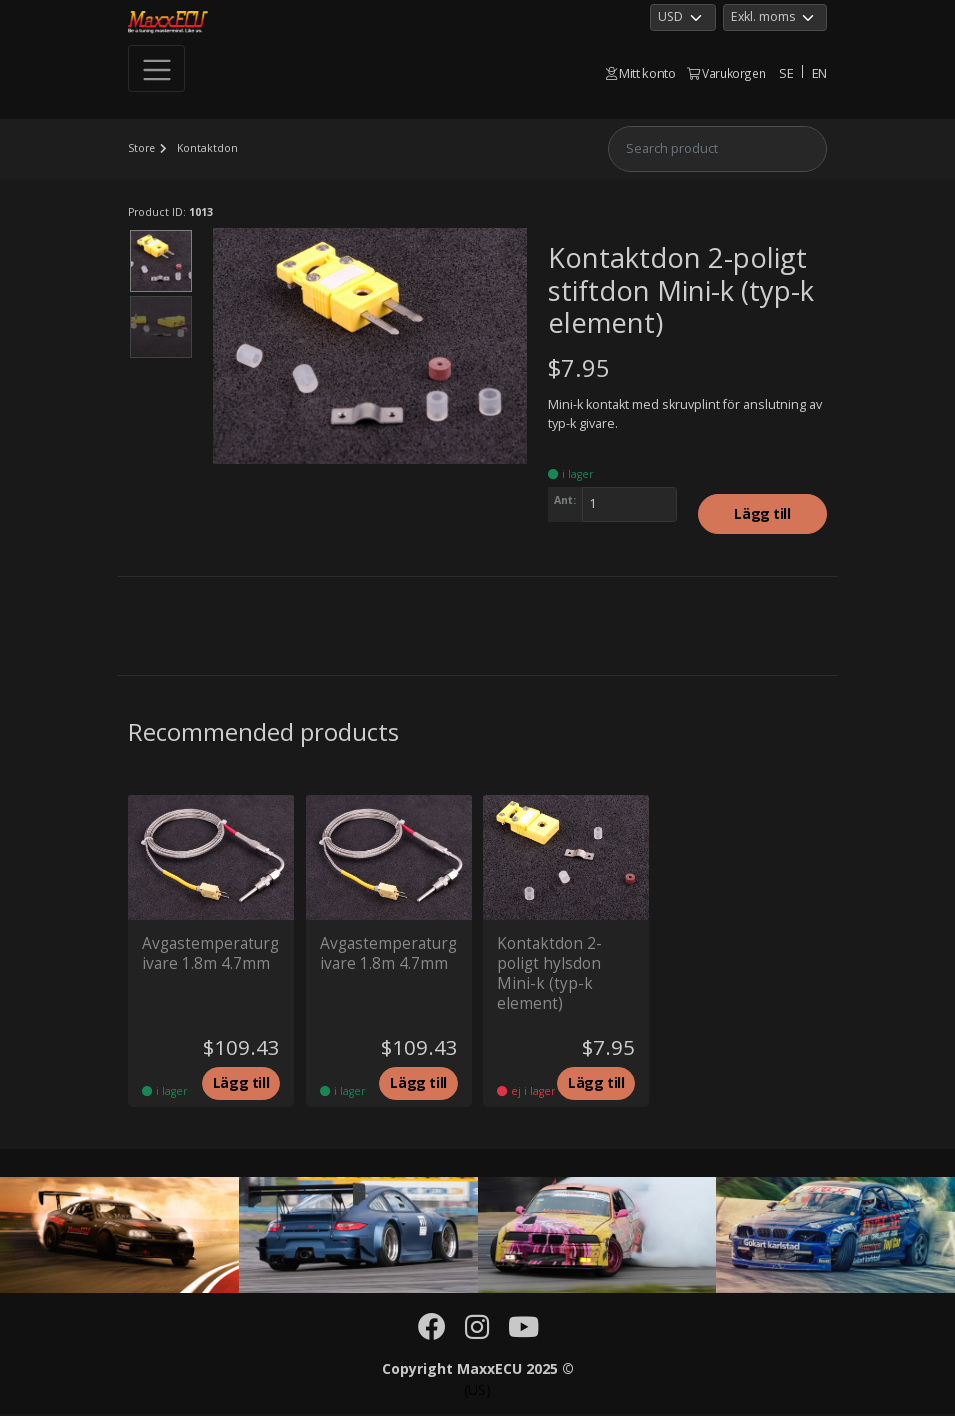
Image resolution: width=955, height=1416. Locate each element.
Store (142, 148)
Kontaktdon (208, 148)
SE (786, 73)
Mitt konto (641, 73)
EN (819, 73)
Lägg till (762, 514)
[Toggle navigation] (157, 69)
